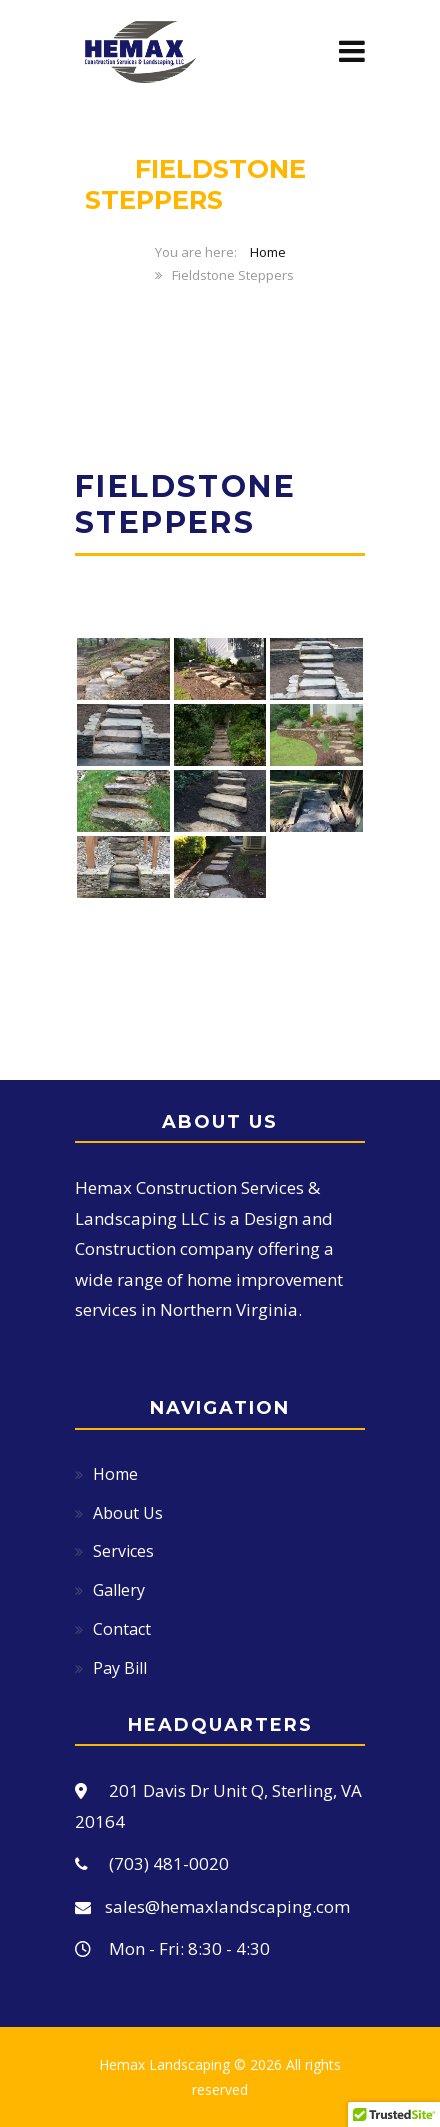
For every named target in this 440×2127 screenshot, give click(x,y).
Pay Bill (120, 1668)
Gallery (119, 1590)
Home (268, 252)
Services (123, 1551)
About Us (128, 1513)
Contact (122, 1629)
